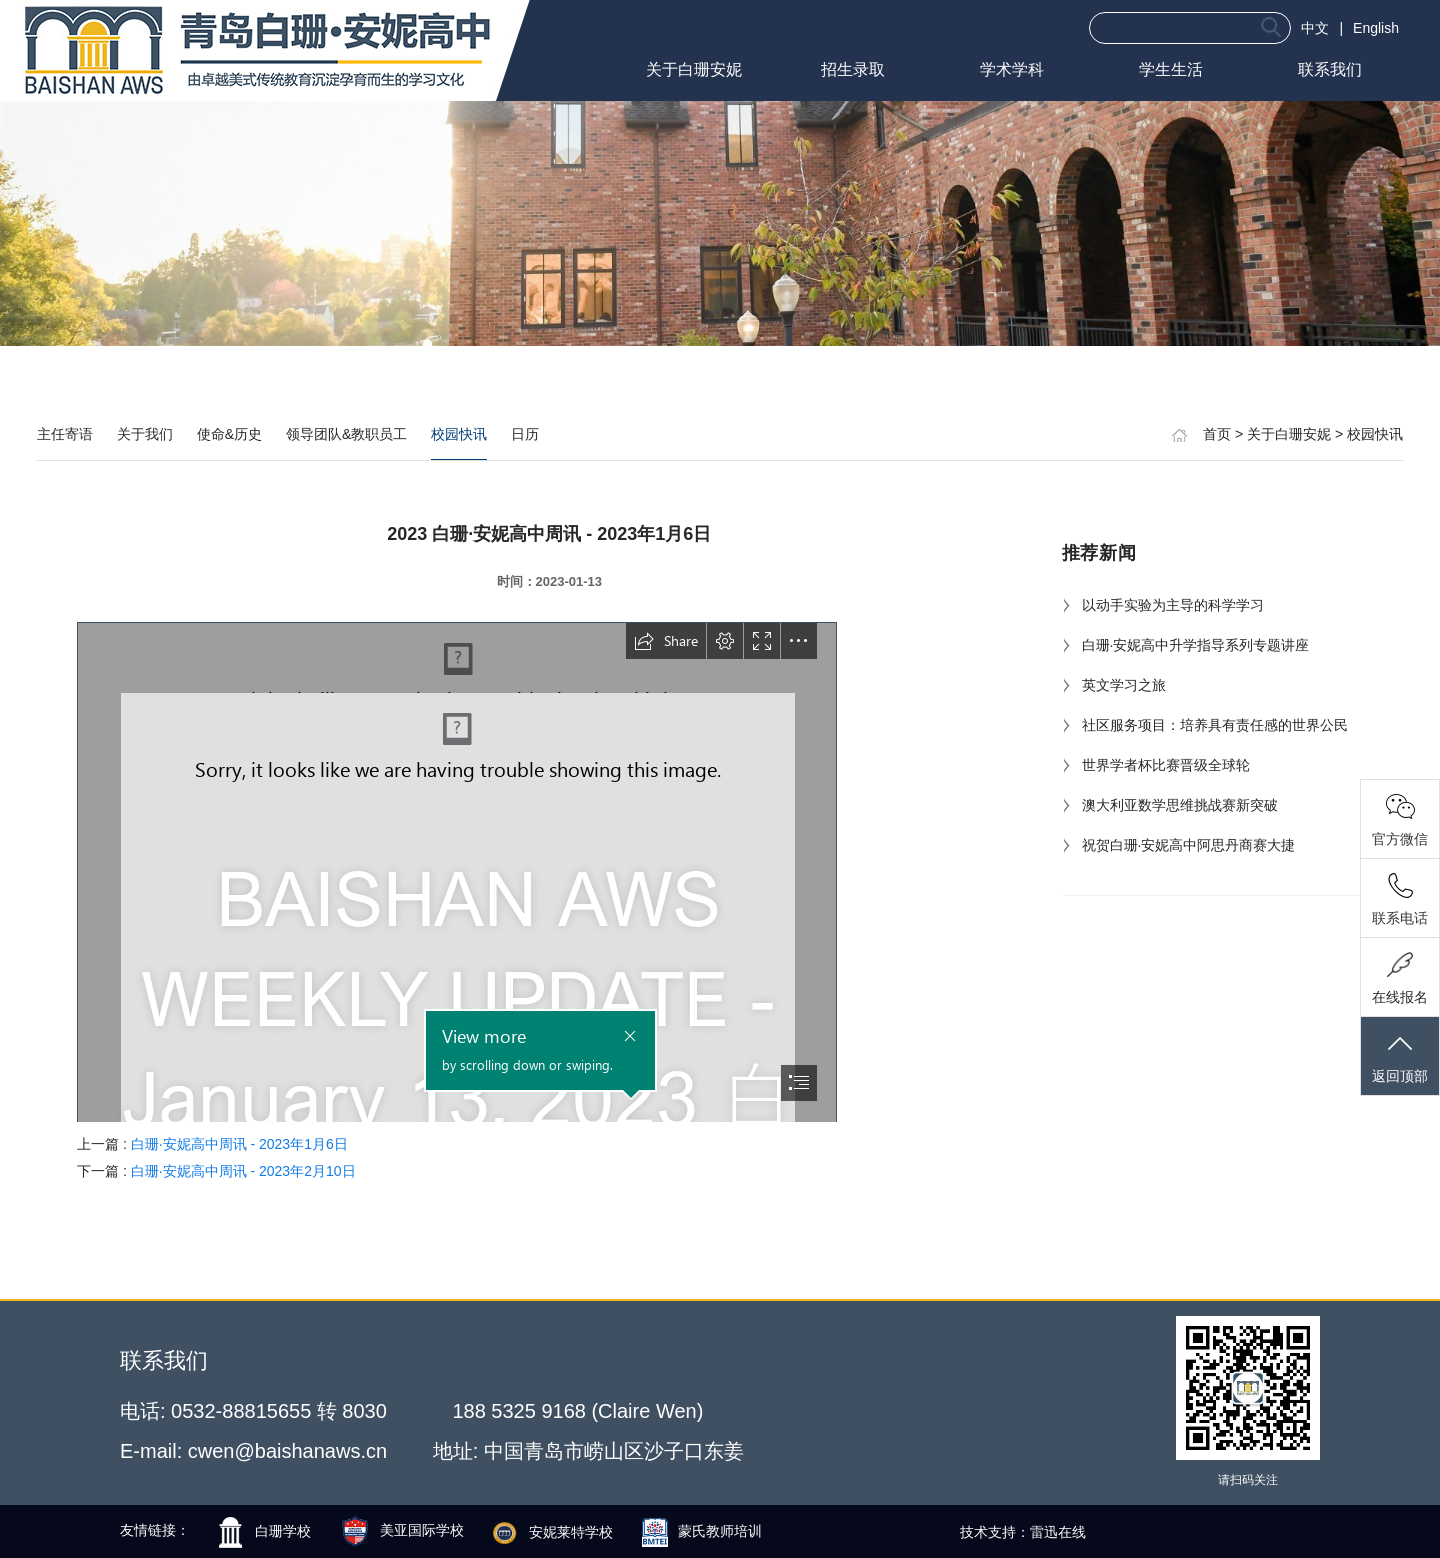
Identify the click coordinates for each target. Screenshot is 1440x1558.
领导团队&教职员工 (346, 434)
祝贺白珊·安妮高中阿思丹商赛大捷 (1179, 845)
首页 (1217, 434)
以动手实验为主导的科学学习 (1163, 605)
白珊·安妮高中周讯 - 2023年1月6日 (239, 1144)
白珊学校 (265, 1531)
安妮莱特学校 (553, 1532)
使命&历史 (229, 434)
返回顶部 (1400, 1057)
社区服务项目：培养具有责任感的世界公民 (1205, 725)
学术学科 (1012, 69)
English (1376, 28)
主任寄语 (65, 434)
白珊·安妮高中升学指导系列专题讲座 (1186, 645)
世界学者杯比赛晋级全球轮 (1156, 765)
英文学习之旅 (1114, 685)
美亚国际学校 (404, 1530)
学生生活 (1171, 69)
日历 (525, 434)
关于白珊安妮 (694, 69)
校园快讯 (459, 434)
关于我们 (145, 434)
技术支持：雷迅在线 (1023, 1532)
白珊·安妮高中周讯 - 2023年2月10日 (243, 1171)
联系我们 (1330, 69)
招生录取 (853, 69)
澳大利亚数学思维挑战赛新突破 (1170, 805)
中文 (1315, 28)
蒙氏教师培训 (702, 1531)
